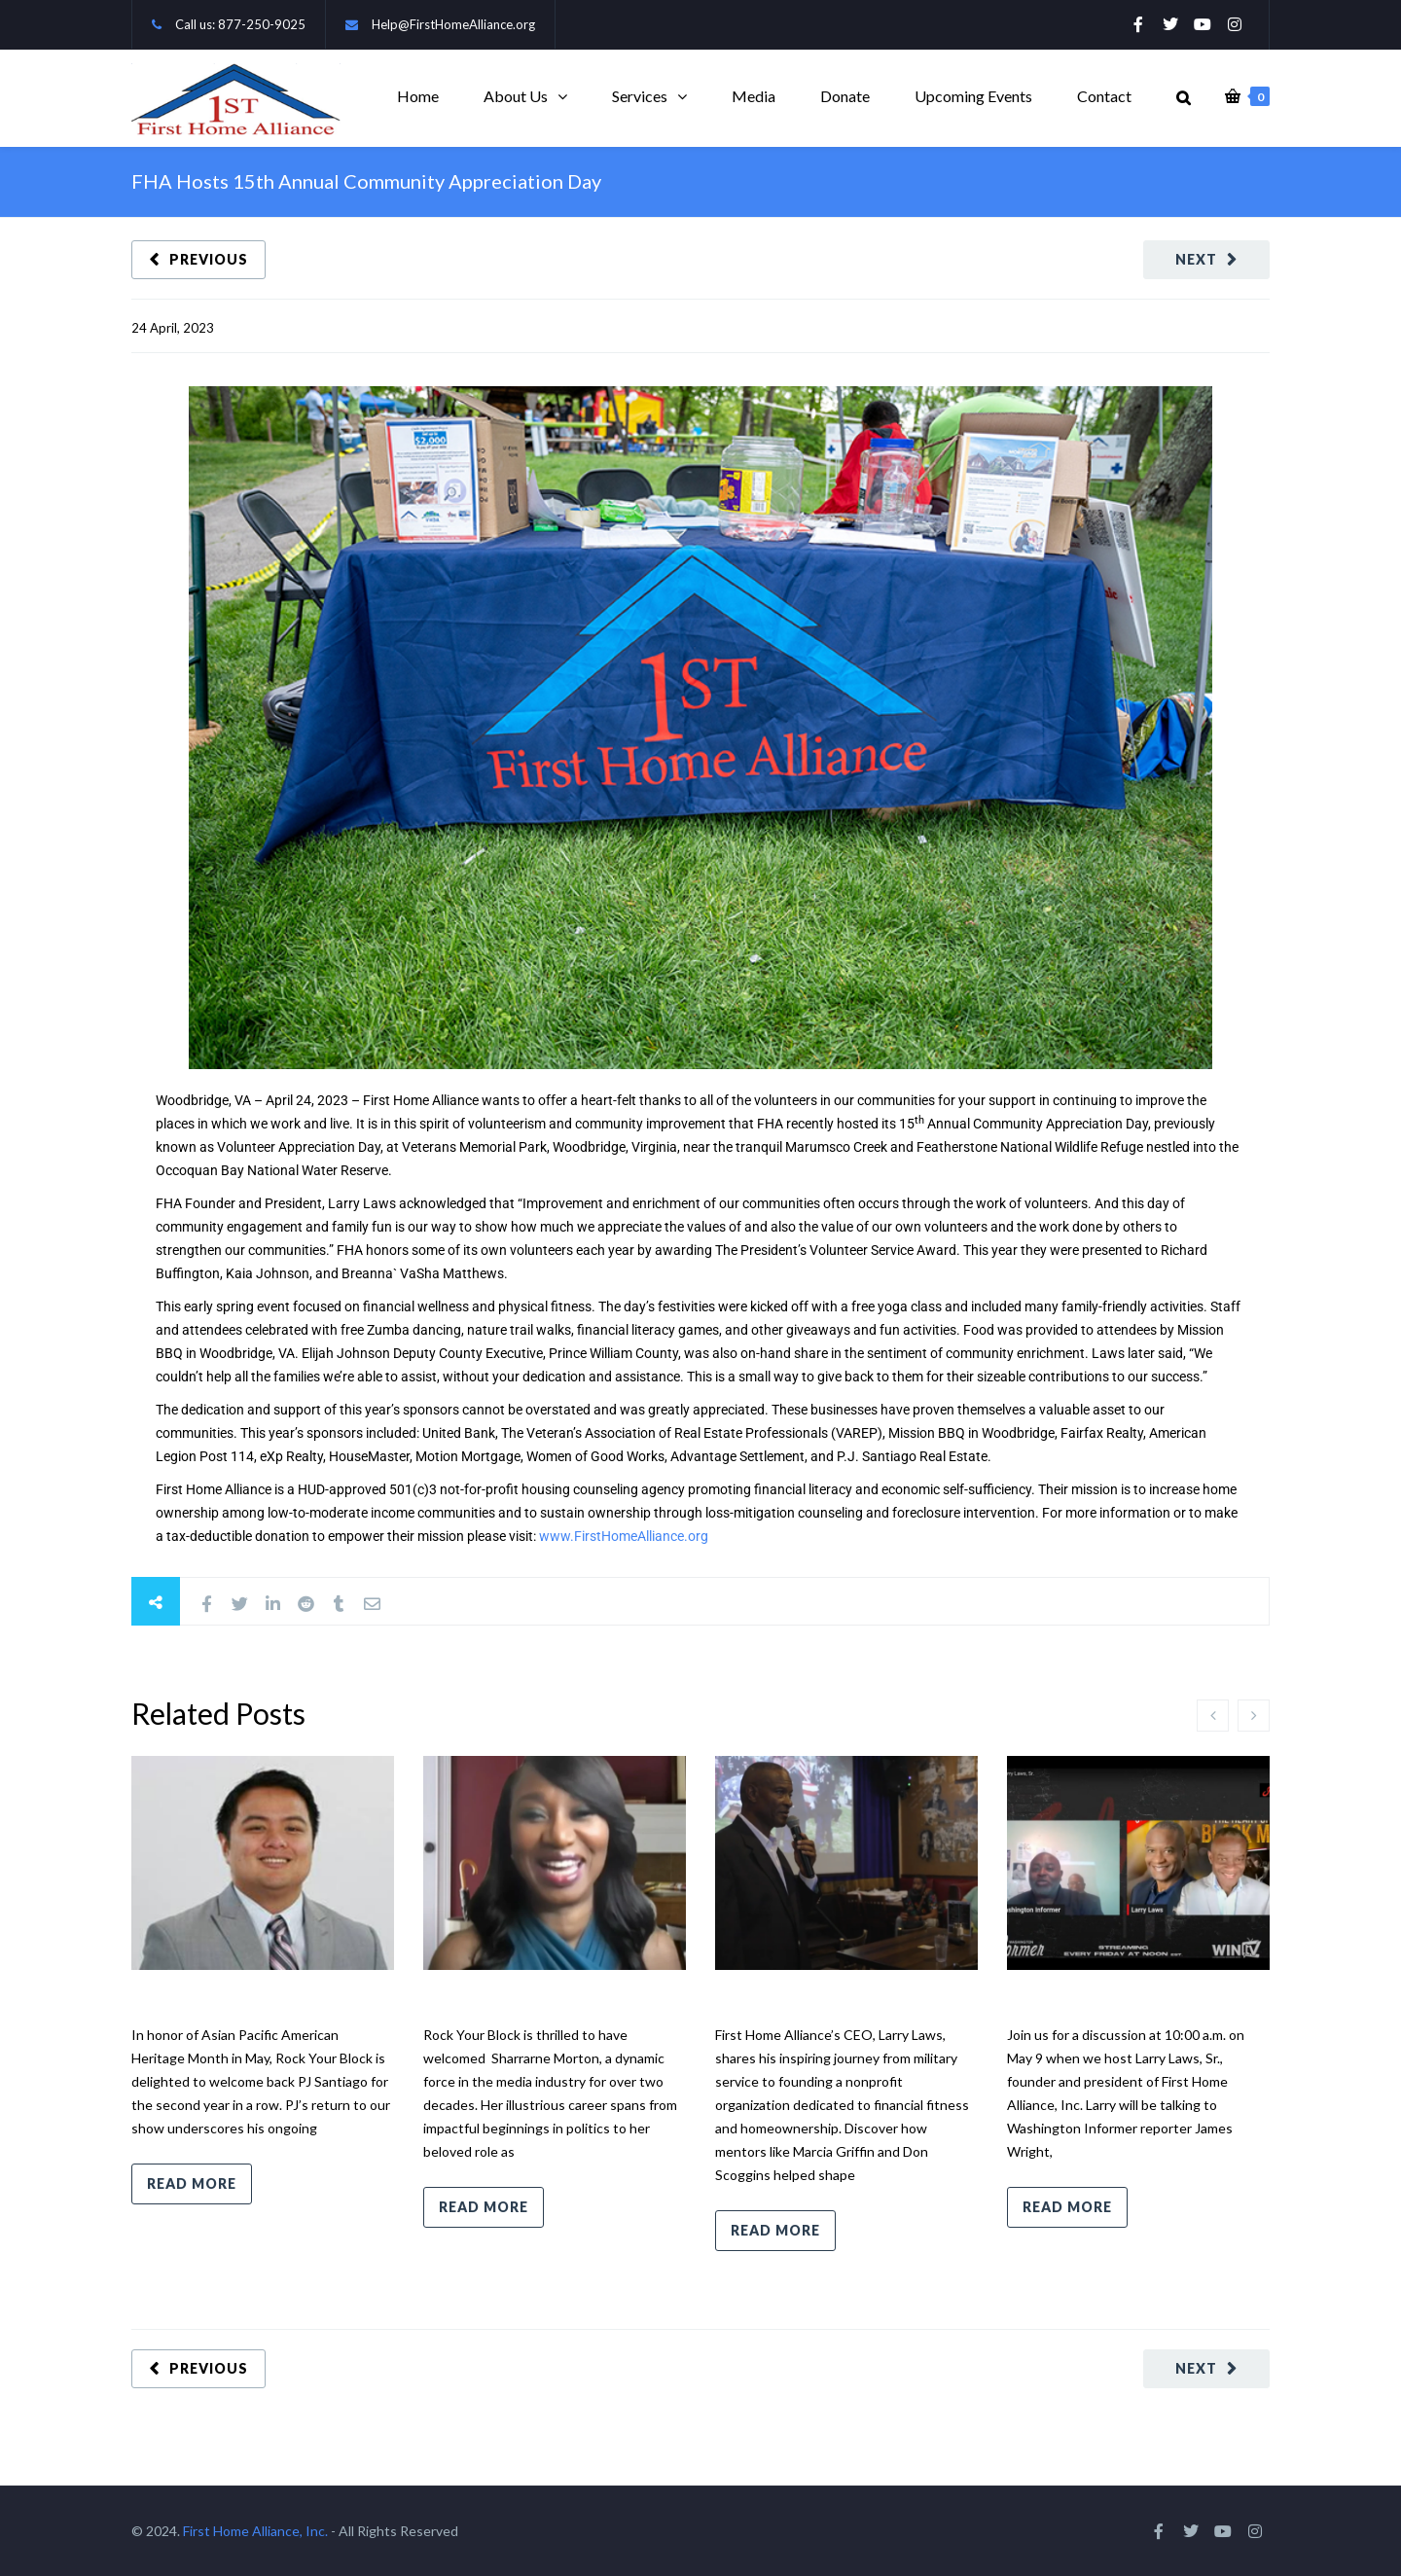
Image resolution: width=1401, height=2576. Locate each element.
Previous (208, 259)
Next (1196, 259)
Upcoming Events (973, 96)
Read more (191, 2183)
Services (639, 96)
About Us (516, 96)
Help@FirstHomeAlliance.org (453, 24)
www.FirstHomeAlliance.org (623, 1536)
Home (418, 96)
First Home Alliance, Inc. (255, 2530)
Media (753, 96)
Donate (845, 96)
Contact (1104, 96)
